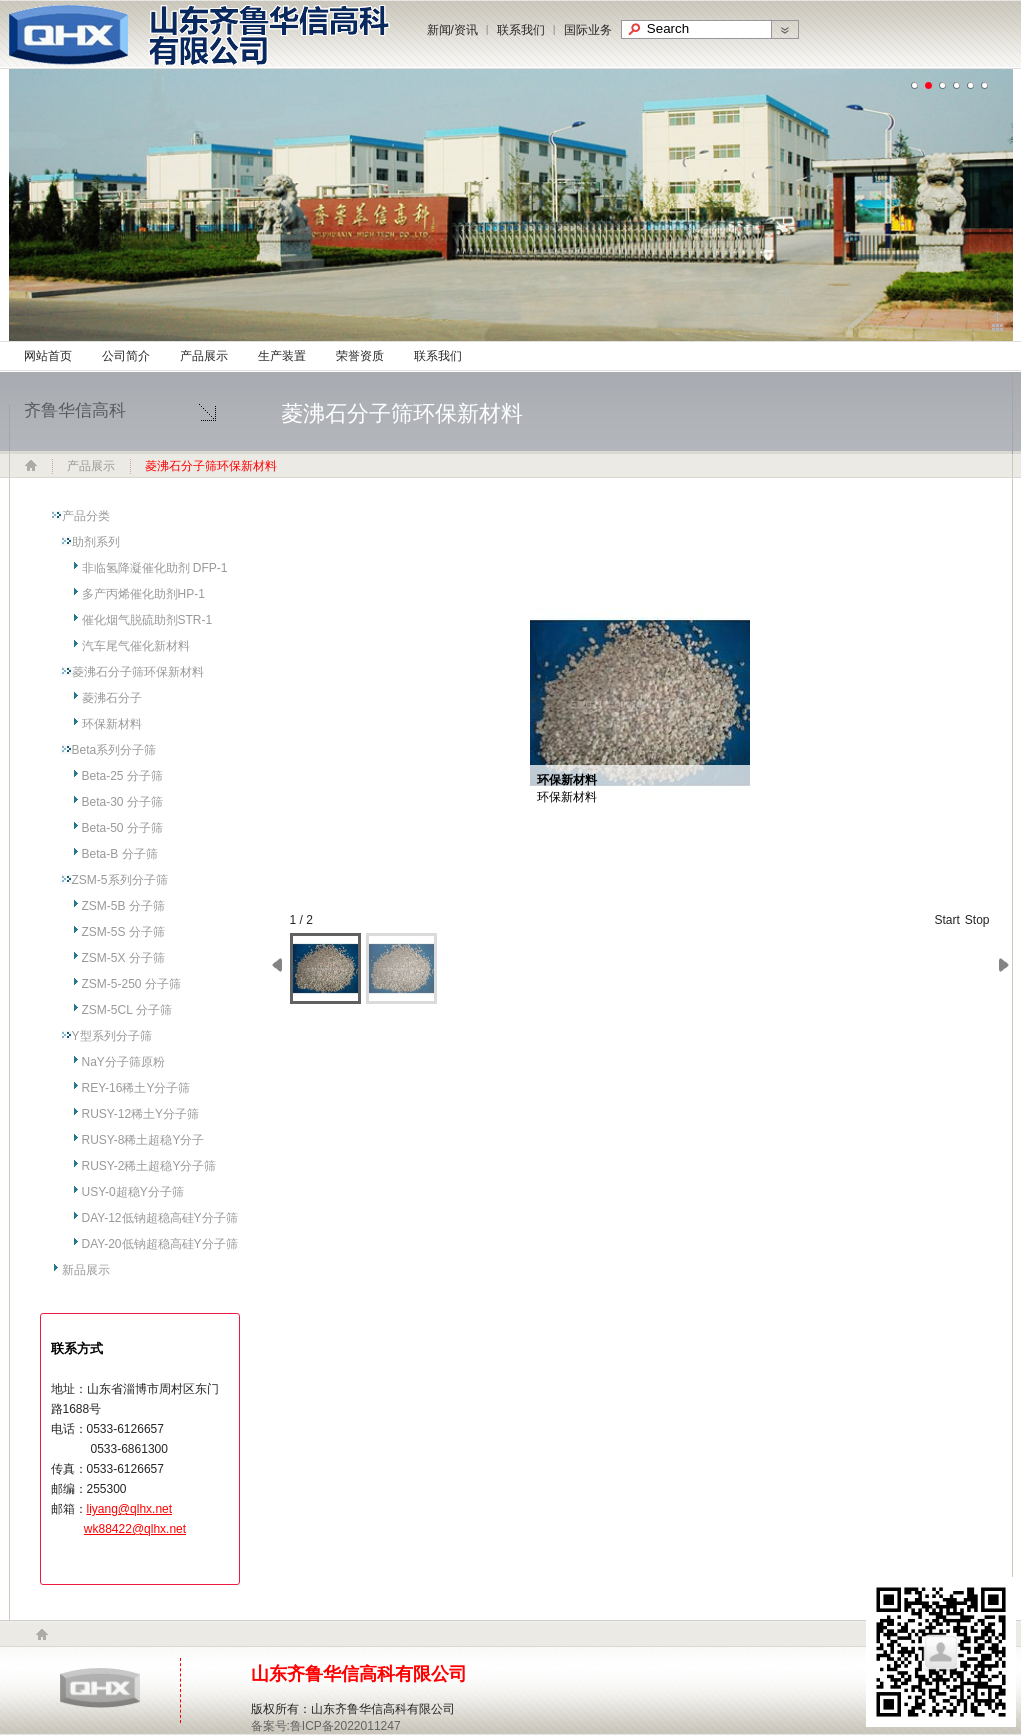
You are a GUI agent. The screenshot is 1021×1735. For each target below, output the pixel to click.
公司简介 (126, 356)
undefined (915, 86)
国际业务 (588, 30)
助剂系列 (96, 542)
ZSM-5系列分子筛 (120, 880)
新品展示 (86, 1270)
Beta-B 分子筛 (120, 854)
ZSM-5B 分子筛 (123, 906)
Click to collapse (997, 321)
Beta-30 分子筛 (122, 802)
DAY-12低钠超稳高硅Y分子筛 (160, 1218)
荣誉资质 (360, 356)
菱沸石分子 (112, 698)
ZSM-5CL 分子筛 (127, 1010)
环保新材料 (112, 724)
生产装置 (282, 356)
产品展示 (204, 356)
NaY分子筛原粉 (123, 1062)
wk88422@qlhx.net (135, 1529)
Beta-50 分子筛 (122, 828)
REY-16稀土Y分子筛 (136, 1088)
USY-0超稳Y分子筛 (133, 1192)
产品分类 (86, 516)
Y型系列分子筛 (112, 1036)
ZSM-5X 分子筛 (123, 958)
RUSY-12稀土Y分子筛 (141, 1114)
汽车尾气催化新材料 (136, 646)
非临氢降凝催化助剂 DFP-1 (155, 568)
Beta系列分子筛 (114, 750)
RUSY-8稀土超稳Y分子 (143, 1140)
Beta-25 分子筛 (122, 776)
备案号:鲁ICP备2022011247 (326, 1726)
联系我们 (521, 30)
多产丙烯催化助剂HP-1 (143, 594)
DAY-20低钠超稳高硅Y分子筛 (160, 1244)
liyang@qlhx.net (130, 1509)
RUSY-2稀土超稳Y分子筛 (149, 1166)
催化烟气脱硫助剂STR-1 (147, 620)
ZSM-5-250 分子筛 (131, 984)
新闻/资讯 (452, 30)
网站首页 (48, 356)
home (42, 1634)
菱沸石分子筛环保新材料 (138, 672)
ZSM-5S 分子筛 (123, 932)
